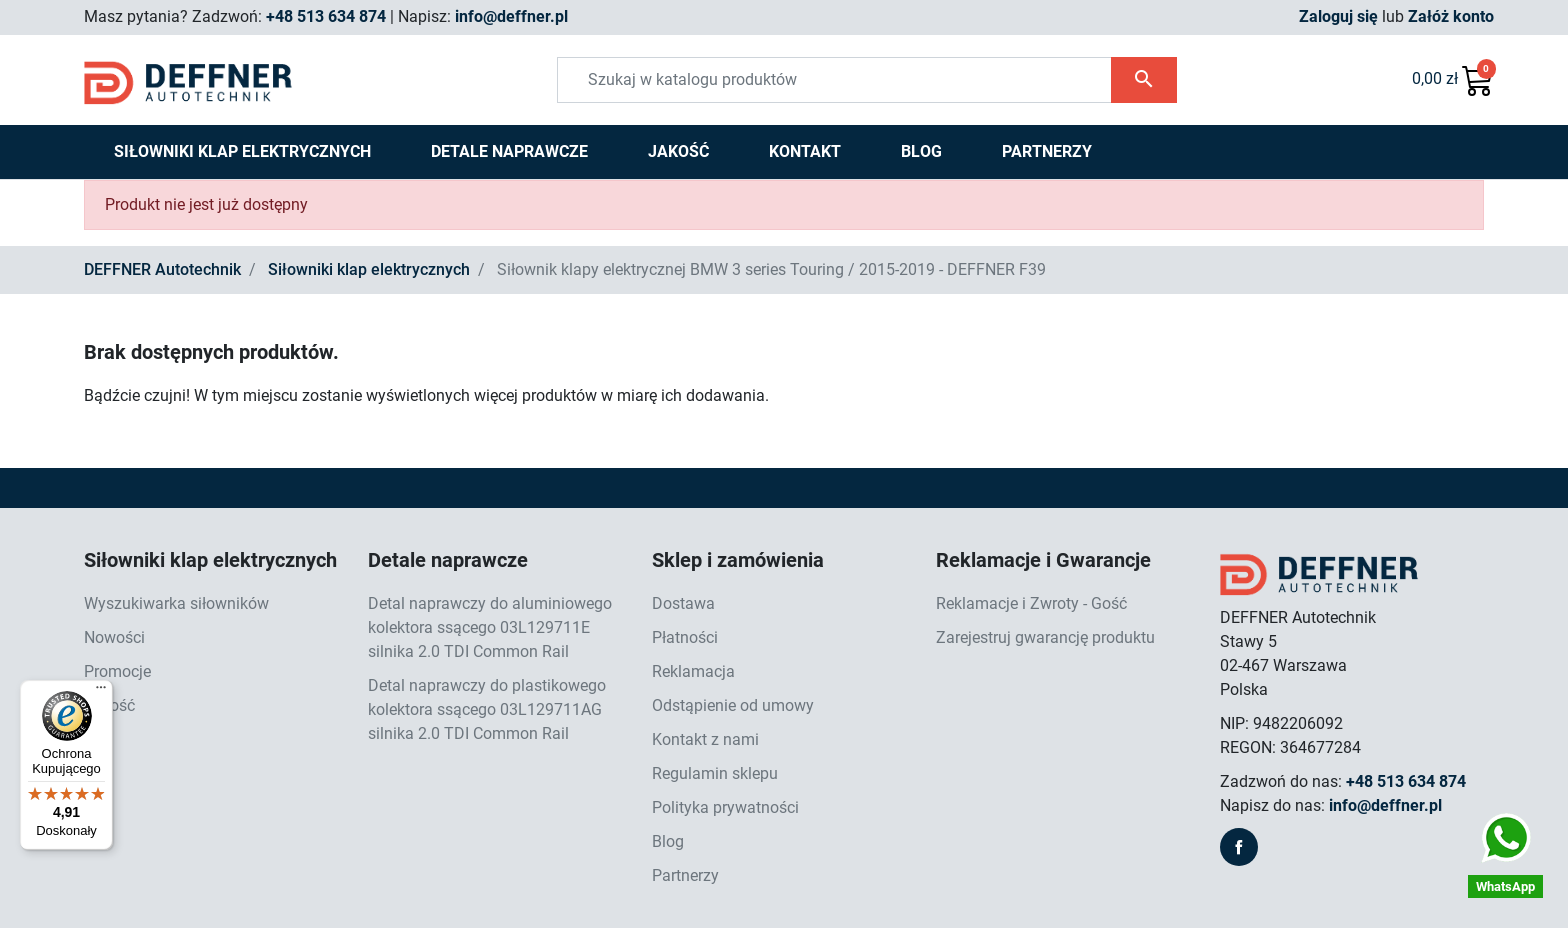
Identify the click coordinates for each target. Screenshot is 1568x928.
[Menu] (101, 692)
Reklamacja (693, 671)
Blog (668, 841)
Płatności (685, 637)
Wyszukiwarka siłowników (176, 603)
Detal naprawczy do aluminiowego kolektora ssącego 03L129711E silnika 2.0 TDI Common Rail (490, 627)
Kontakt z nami (705, 739)
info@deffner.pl (511, 16)
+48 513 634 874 (326, 16)
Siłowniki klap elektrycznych (369, 269)
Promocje (117, 671)
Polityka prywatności (725, 807)
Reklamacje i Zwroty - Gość (1031, 603)
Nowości (114, 637)
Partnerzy (685, 875)
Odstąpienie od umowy (733, 705)
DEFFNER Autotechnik (162, 269)
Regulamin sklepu (715, 773)
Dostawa (683, 603)
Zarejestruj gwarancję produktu (1045, 637)
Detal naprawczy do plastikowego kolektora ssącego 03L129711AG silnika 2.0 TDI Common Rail (487, 709)
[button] (1453, 80)
